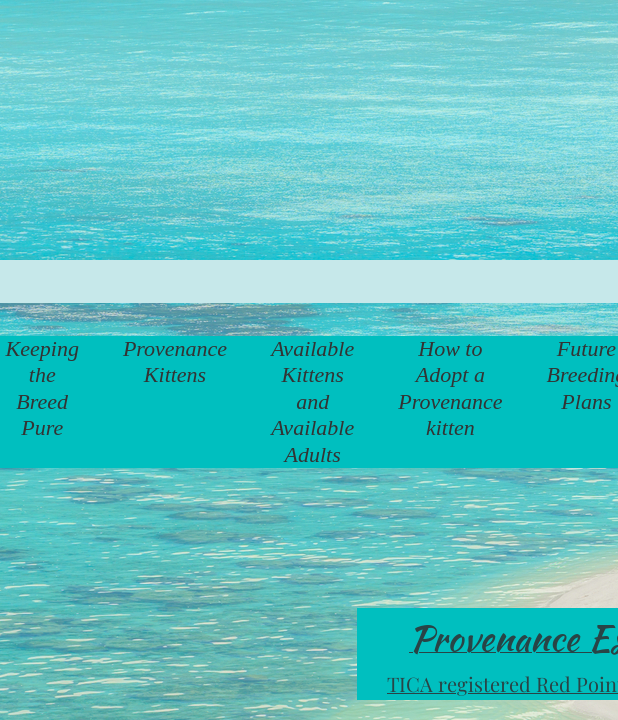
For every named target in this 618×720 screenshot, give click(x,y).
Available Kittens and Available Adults (312, 401)
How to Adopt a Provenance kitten (450, 388)
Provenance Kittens (175, 361)
